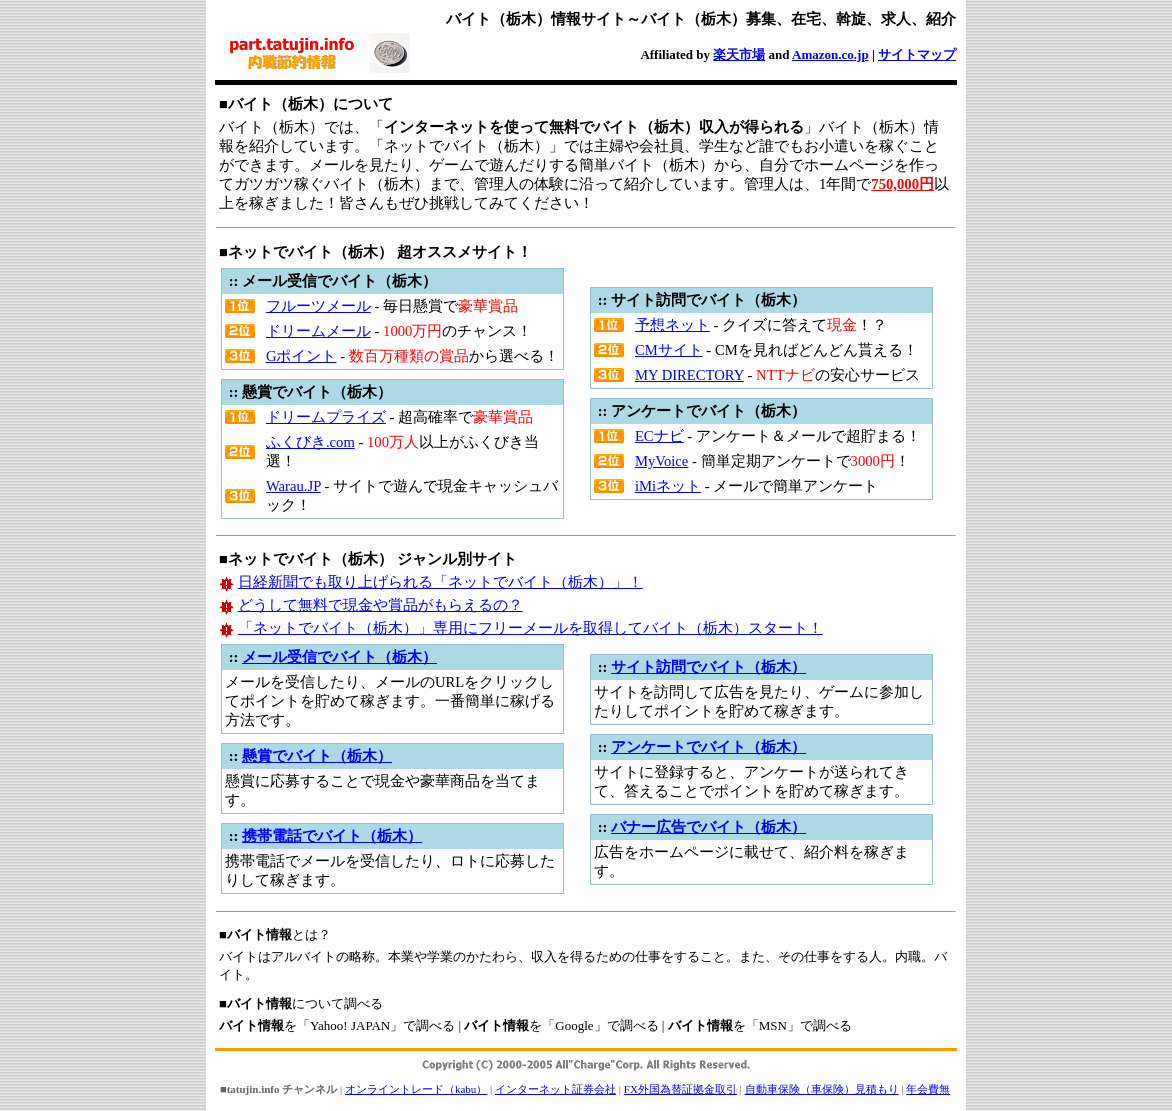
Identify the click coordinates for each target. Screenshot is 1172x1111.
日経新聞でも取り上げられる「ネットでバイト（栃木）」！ (440, 582)
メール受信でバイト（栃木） (339, 657)
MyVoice (661, 461)
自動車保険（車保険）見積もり (822, 1089)
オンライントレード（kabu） (416, 1089)
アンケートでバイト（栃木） (708, 747)
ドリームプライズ (326, 417)
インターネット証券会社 (555, 1089)
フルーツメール (318, 306)
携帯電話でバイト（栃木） (332, 836)
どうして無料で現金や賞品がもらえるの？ (380, 605)
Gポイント (301, 356)
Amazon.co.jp (830, 54)
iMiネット (668, 486)
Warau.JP (293, 486)
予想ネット (672, 325)
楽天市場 (739, 54)
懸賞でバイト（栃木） (317, 756)
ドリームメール (318, 331)
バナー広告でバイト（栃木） (708, 827)
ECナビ (659, 436)
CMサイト (669, 350)
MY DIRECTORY (689, 375)
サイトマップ (917, 54)
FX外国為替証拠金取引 (680, 1089)
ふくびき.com (310, 442)
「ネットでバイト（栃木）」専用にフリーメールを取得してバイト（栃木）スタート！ (530, 628)
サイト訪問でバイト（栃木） (708, 667)
